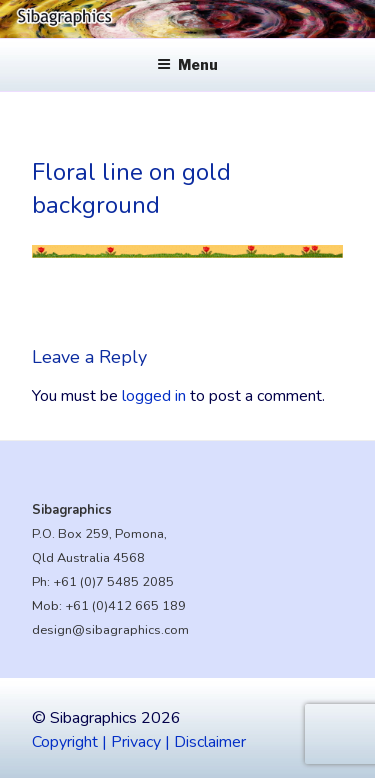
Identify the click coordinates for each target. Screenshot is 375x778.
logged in (154, 396)
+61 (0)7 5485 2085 (113, 582)
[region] (187, 19)
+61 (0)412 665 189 (125, 606)
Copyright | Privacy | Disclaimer (139, 742)
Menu (187, 64)
